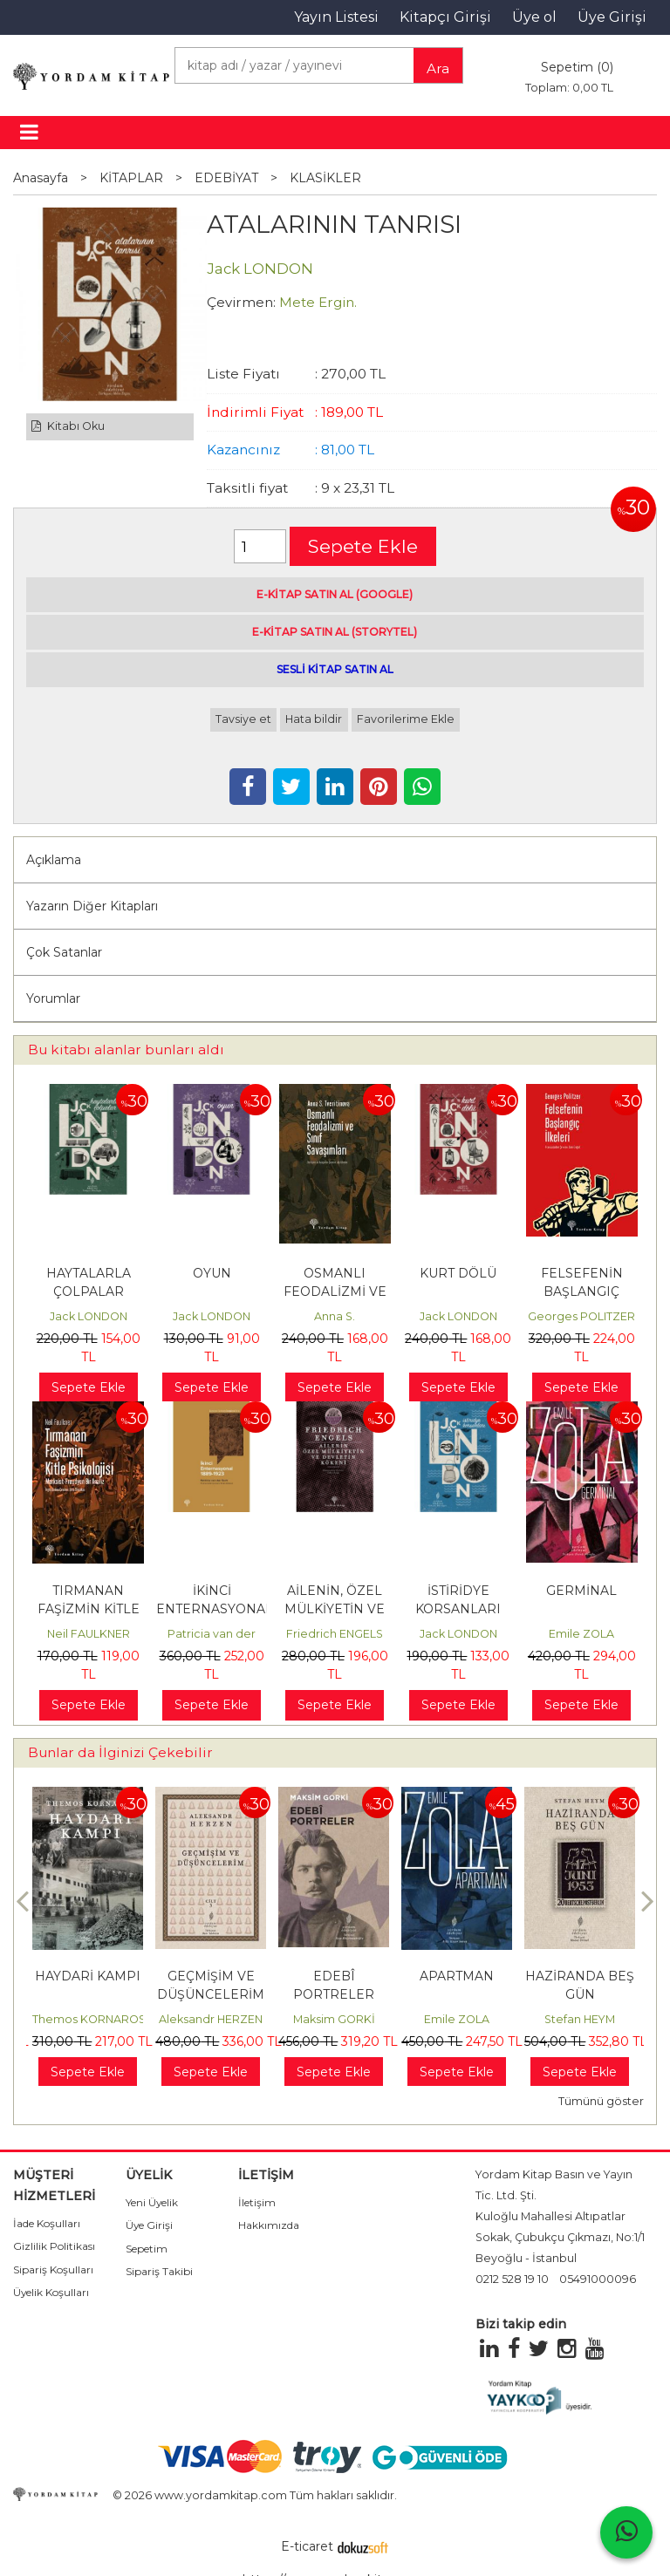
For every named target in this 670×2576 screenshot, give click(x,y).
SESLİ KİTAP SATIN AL (335, 669)
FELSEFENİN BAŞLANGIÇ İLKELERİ (582, 1291)
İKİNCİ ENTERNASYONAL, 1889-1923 (216, 1609)
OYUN (212, 1273)
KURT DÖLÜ (458, 1273)
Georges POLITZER (581, 1316)
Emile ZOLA (581, 1633)
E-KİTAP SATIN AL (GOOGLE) (334, 594)
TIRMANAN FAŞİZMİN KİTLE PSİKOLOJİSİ (89, 1609)
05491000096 (597, 2279)
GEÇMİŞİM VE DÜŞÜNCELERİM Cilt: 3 (210, 1994)
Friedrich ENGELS (334, 1633)
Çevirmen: (241, 302)
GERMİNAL (581, 1590)
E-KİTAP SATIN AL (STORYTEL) (334, 631)
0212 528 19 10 (512, 2279)
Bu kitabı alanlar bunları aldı (126, 1049)
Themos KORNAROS (89, 2019)
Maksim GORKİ (334, 2019)
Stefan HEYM (579, 2019)
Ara (438, 68)
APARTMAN (457, 1976)
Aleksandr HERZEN (211, 2019)
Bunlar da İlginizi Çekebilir (120, 1752)
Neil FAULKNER (88, 1633)
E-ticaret (307, 2546)
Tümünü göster (601, 2101)
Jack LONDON (88, 1316)
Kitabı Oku (68, 426)
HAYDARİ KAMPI (87, 1976)
